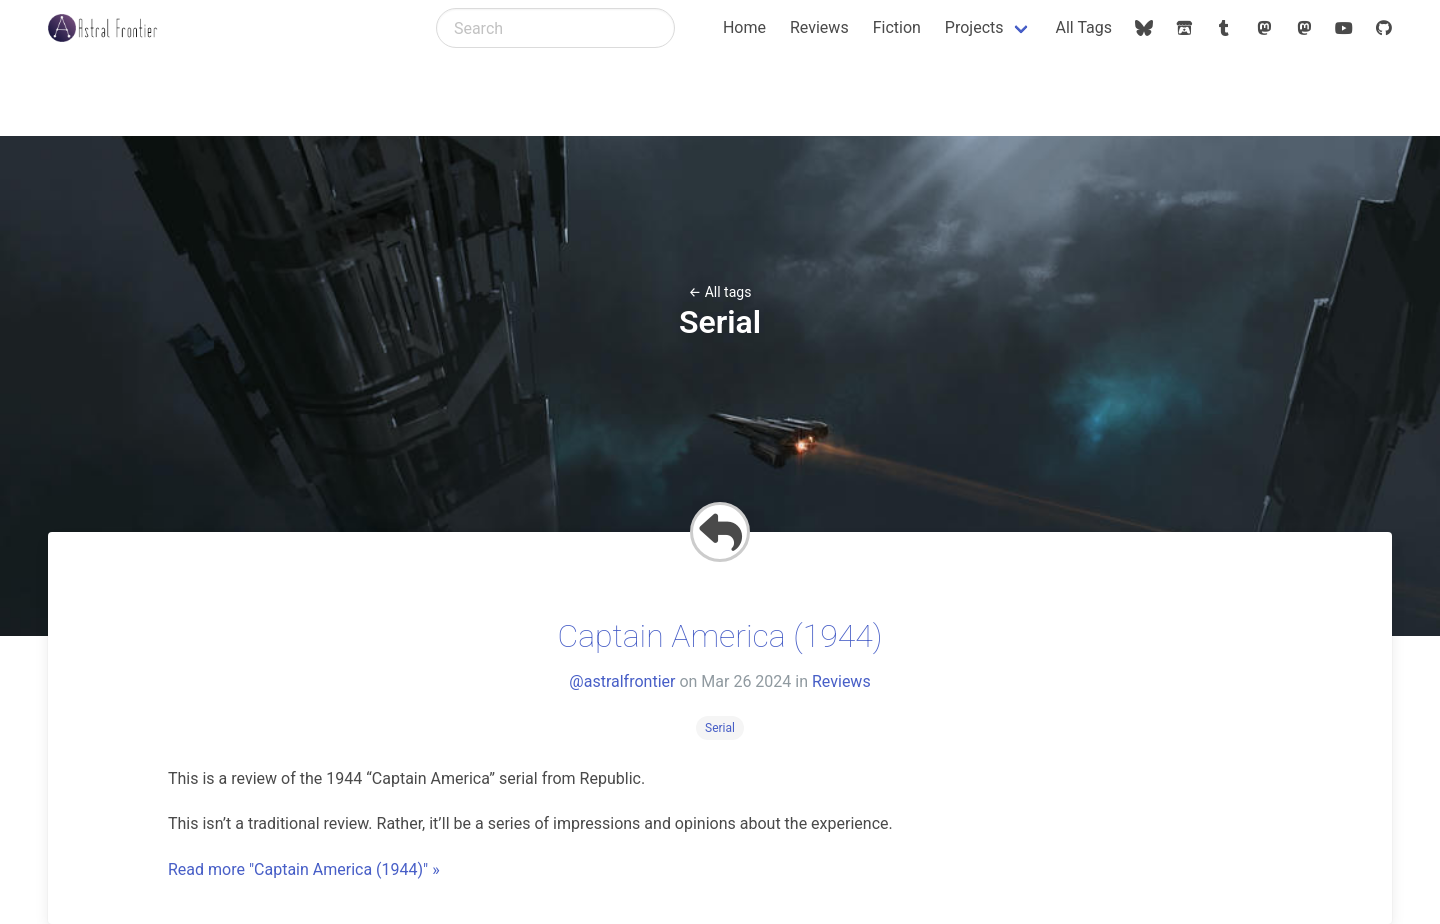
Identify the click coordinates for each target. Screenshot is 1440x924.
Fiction (897, 27)
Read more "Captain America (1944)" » (304, 869)
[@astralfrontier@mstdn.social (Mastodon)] (1304, 28)
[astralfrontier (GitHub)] (1384, 28)
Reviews (819, 27)
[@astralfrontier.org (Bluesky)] (1144, 28)
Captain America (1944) (719, 636)
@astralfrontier (622, 681)
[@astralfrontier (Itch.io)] (1184, 28)
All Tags (1084, 27)
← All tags (720, 292)
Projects (974, 27)
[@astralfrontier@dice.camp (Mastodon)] (1264, 28)
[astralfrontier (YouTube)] (1344, 28)
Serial (720, 728)
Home (744, 27)
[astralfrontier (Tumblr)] (1224, 28)
